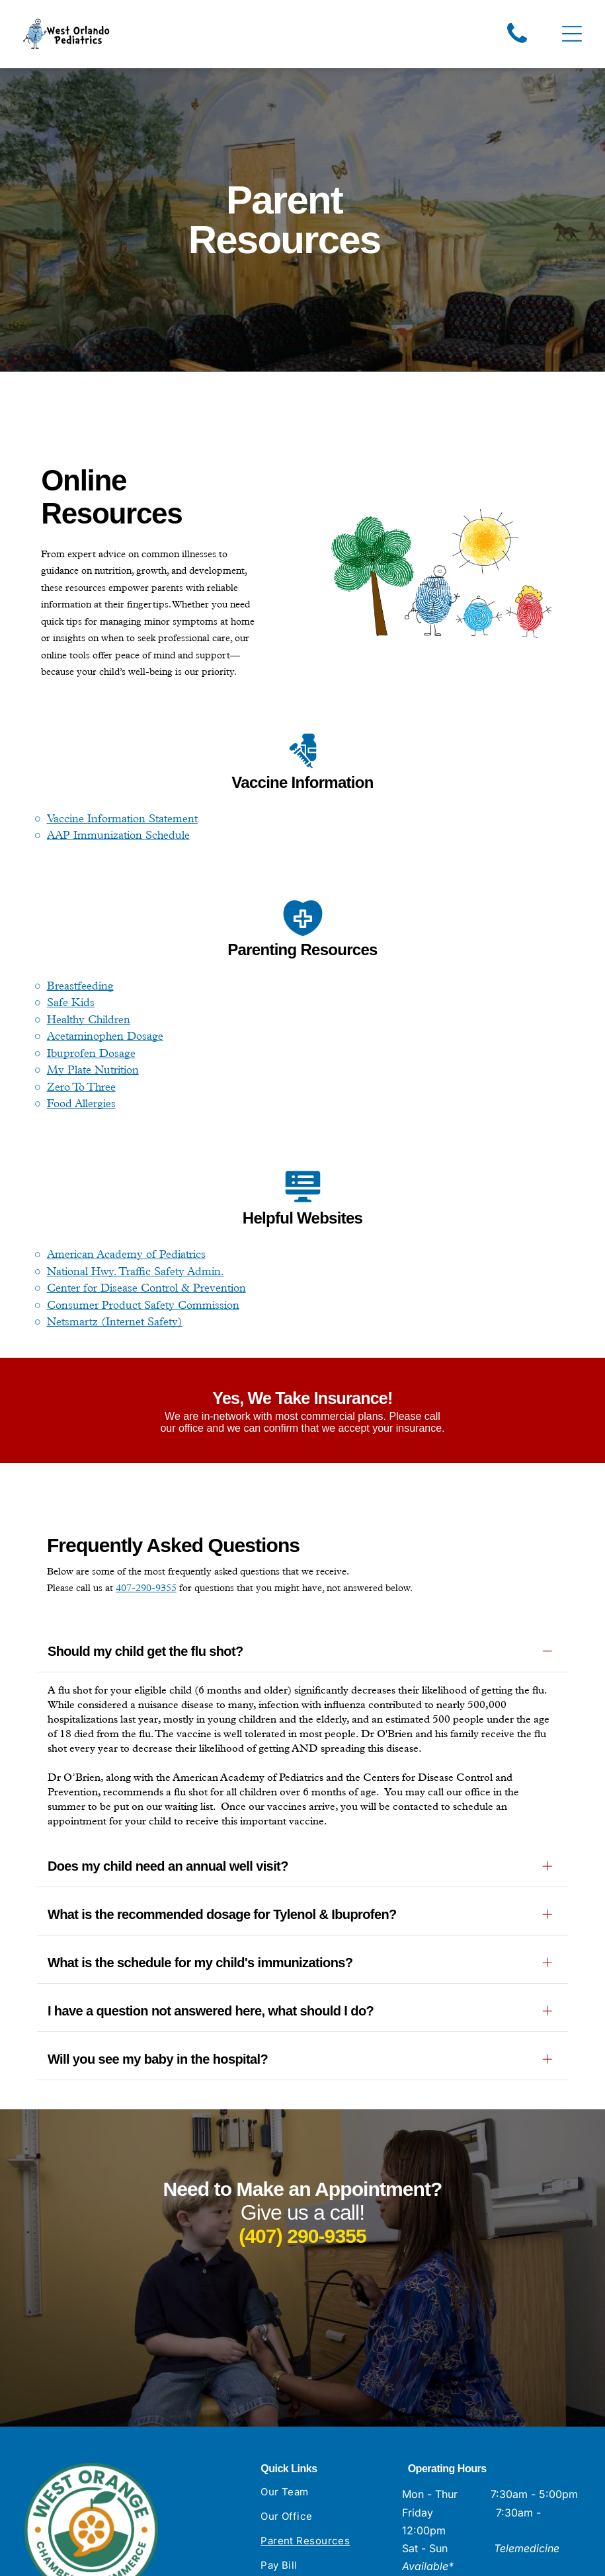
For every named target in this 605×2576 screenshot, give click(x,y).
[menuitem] (326, 2334)
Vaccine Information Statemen (120, 820)
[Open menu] (572, 35)
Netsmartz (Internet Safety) (114, 1323)
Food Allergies (81, 1105)
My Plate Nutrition (93, 1072)
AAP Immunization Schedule (118, 836)
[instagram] (439, 2515)
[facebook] (410, 2515)
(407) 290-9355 (302, 2071)
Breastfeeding (80, 987)
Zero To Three (81, 1088)
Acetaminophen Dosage (105, 1038)
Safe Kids (71, 1004)
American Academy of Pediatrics (126, 1256)
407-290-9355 (146, 1590)
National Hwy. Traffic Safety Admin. (135, 1273)
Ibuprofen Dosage (91, 1055)
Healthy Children (88, 1021)
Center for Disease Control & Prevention (146, 1289)
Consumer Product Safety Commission (143, 1306)
